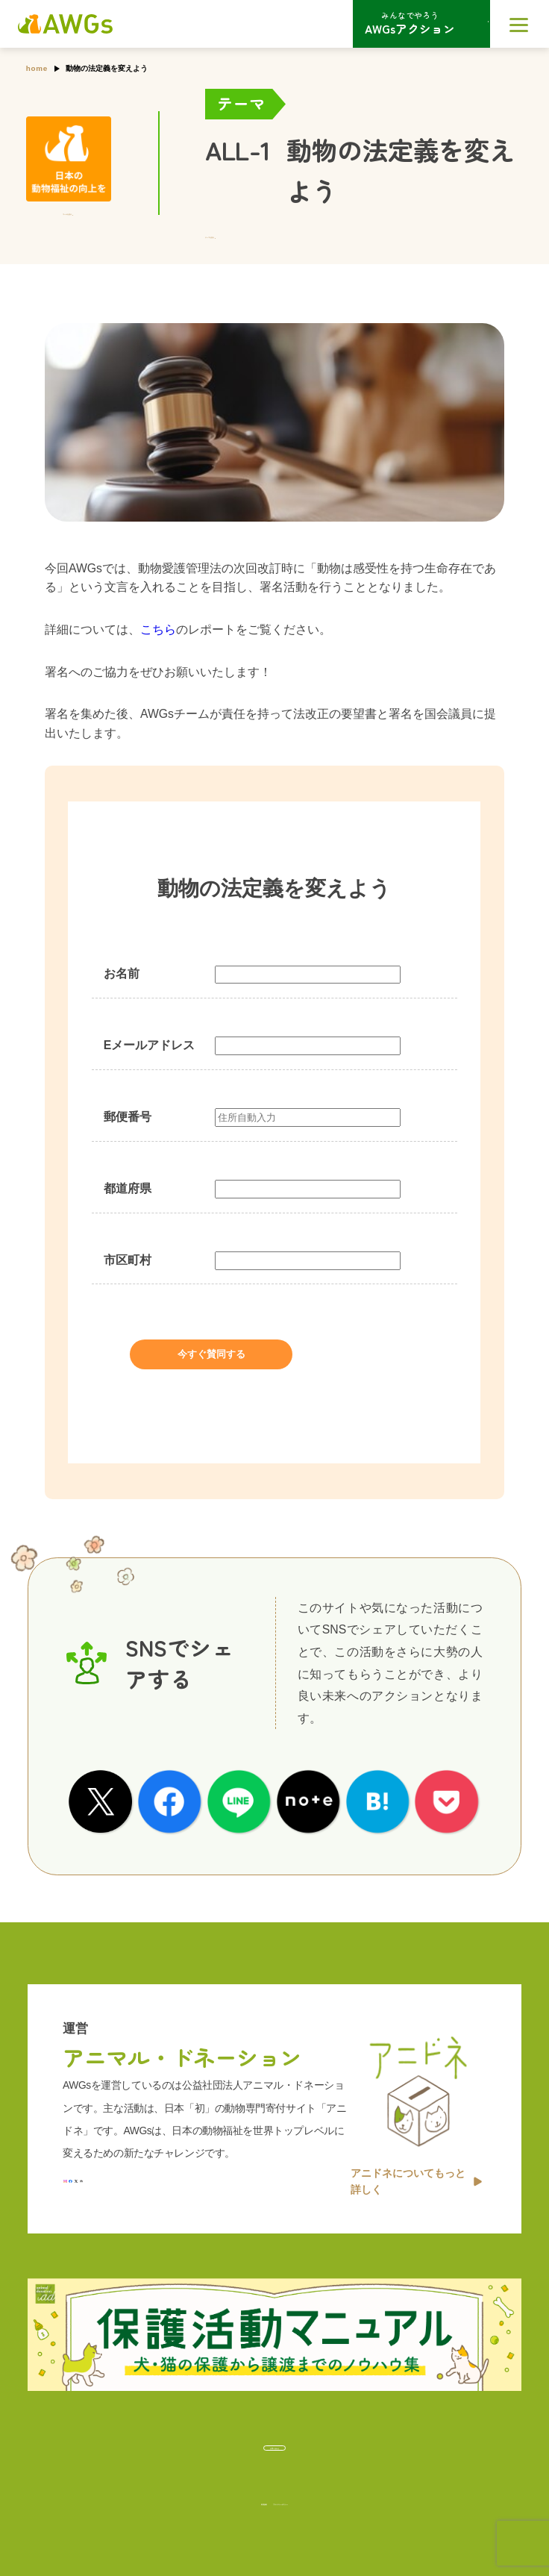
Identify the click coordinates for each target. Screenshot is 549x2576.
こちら (158, 629)
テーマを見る (236, 235)
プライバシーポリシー (311, 2495)
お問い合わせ (274, 2438)
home (37, 68)
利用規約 (202, 2495)
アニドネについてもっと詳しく (416, 2161)
